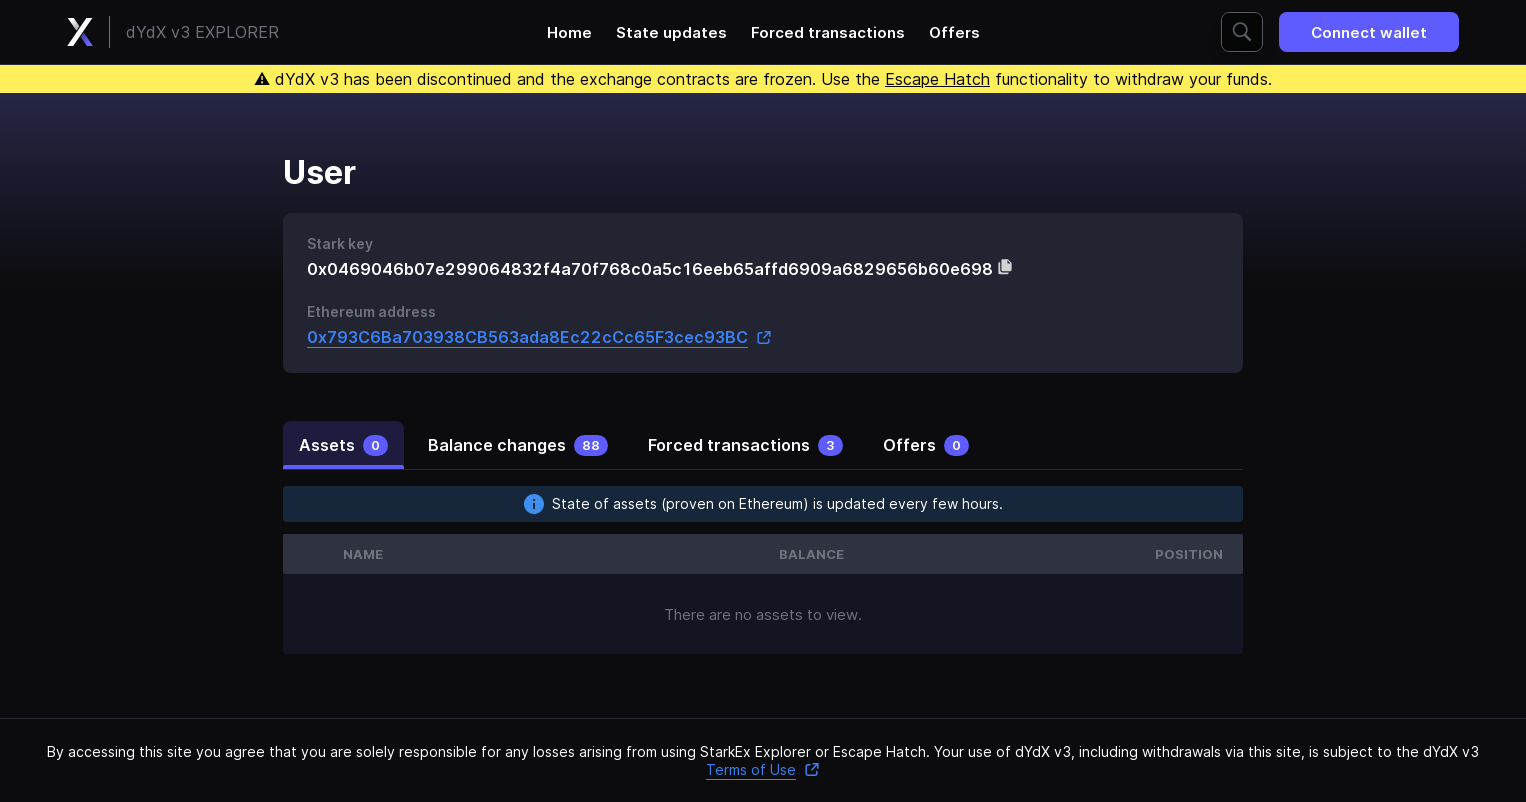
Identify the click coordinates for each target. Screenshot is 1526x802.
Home (569, 32)
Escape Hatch (937, 79)
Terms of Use (763, 769)
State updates (671, 32)
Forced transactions (828, 32)
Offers (954, 32)
